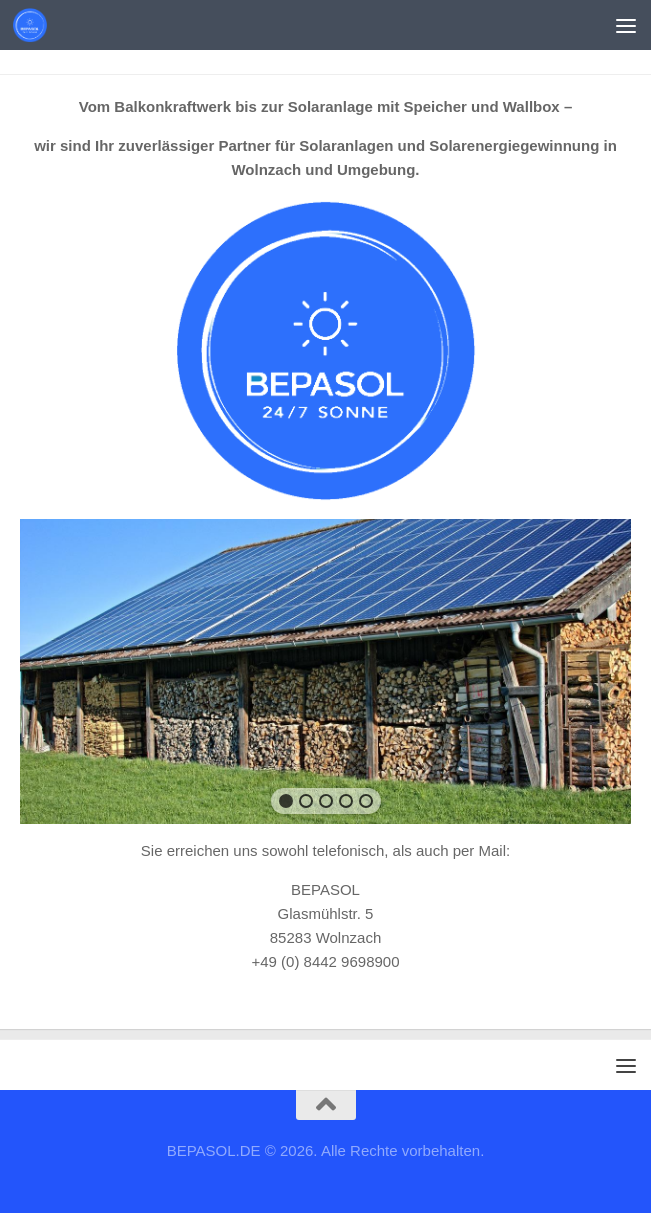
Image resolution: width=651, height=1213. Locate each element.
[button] (286, 801)
